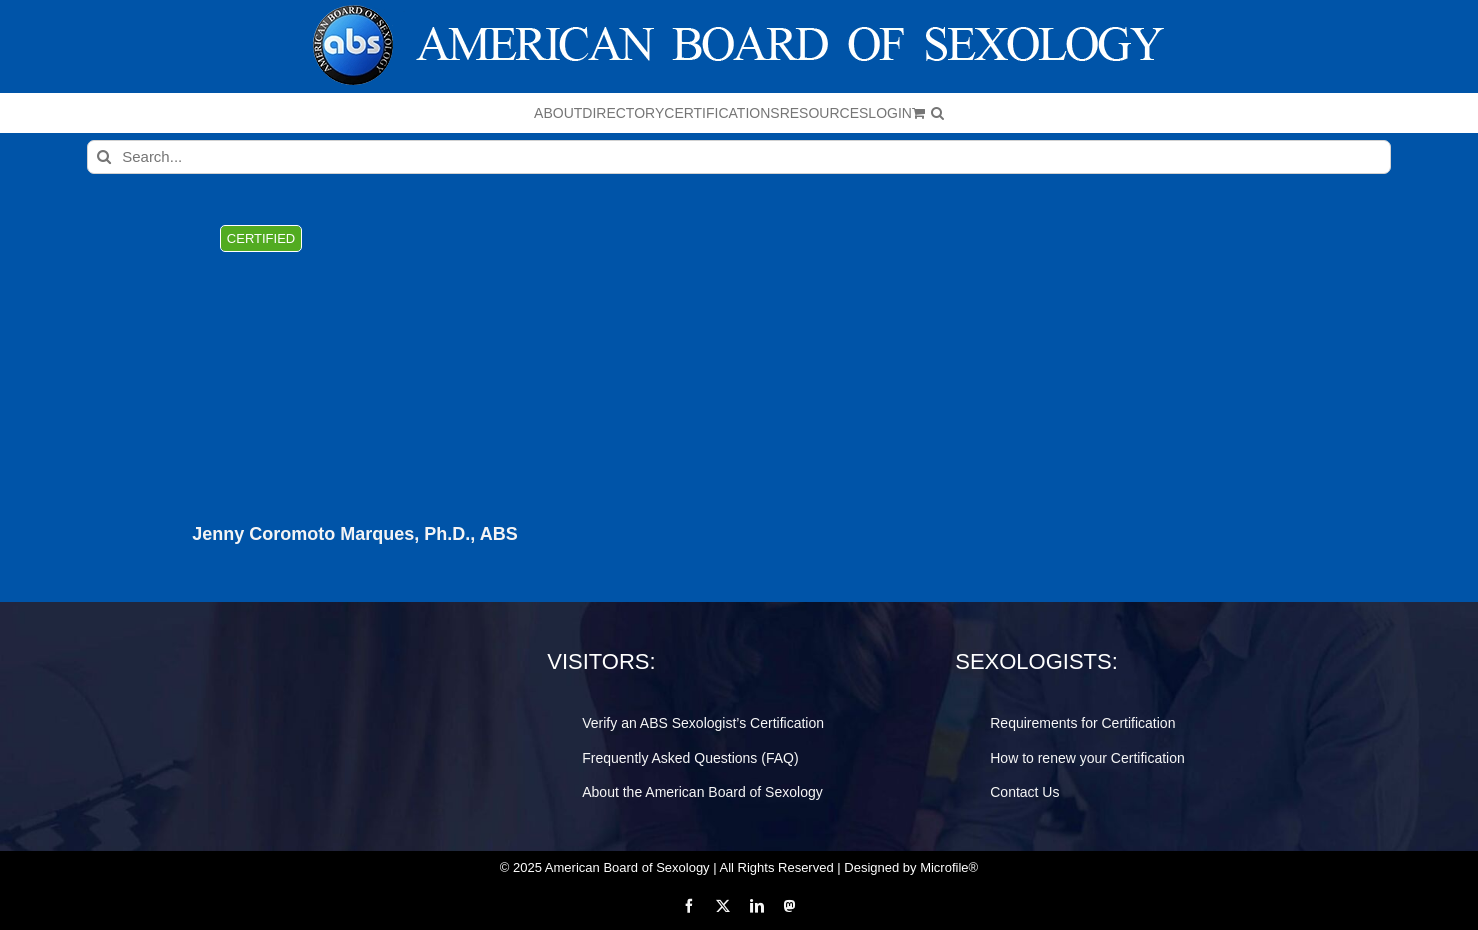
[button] (937, 113)
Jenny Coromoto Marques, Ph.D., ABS (354, 534)
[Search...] (739, 157)
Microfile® (949, 867)
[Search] (104, 157)
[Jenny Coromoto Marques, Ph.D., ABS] (355, 355)
